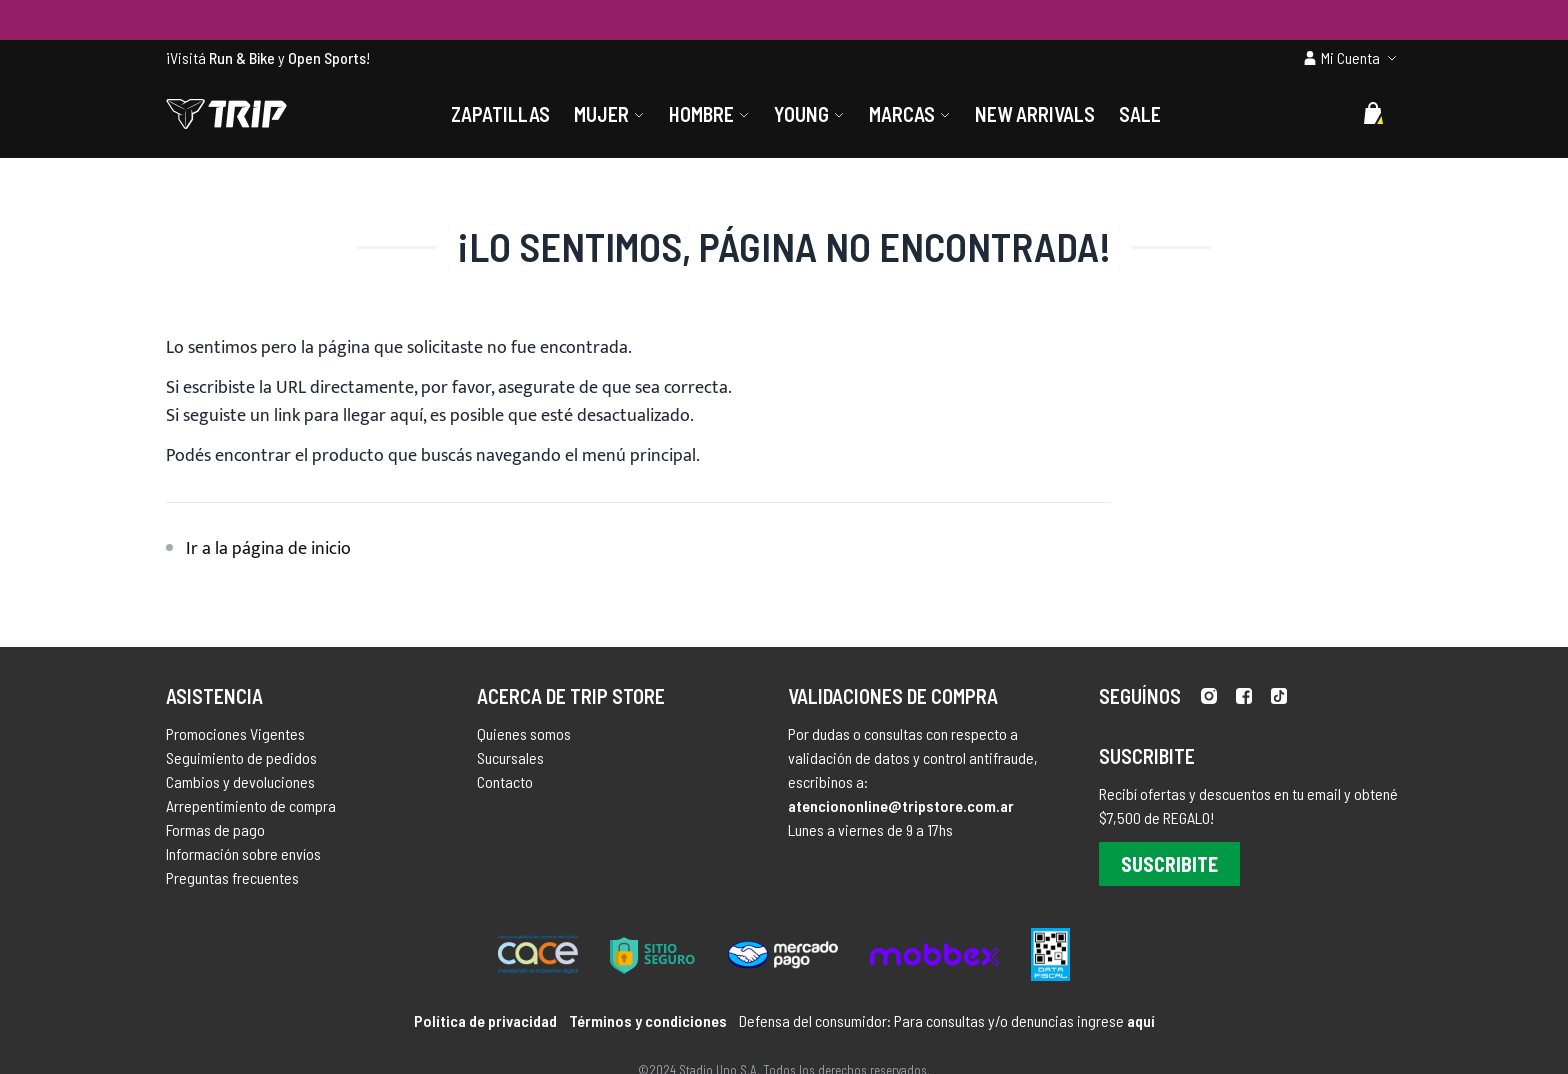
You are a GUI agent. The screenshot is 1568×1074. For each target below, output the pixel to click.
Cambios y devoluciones (240, 781)
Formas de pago (215, 829)
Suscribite (1169, 864)
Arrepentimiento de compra (251, 805)
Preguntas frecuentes (232, 877)
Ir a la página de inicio (268, 549)
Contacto (505, 781)
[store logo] (226, 114)
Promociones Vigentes (235, 733)
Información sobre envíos (243, 853)
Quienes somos (524, 733)
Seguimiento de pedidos (241, 757)
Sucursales (510, 757)
